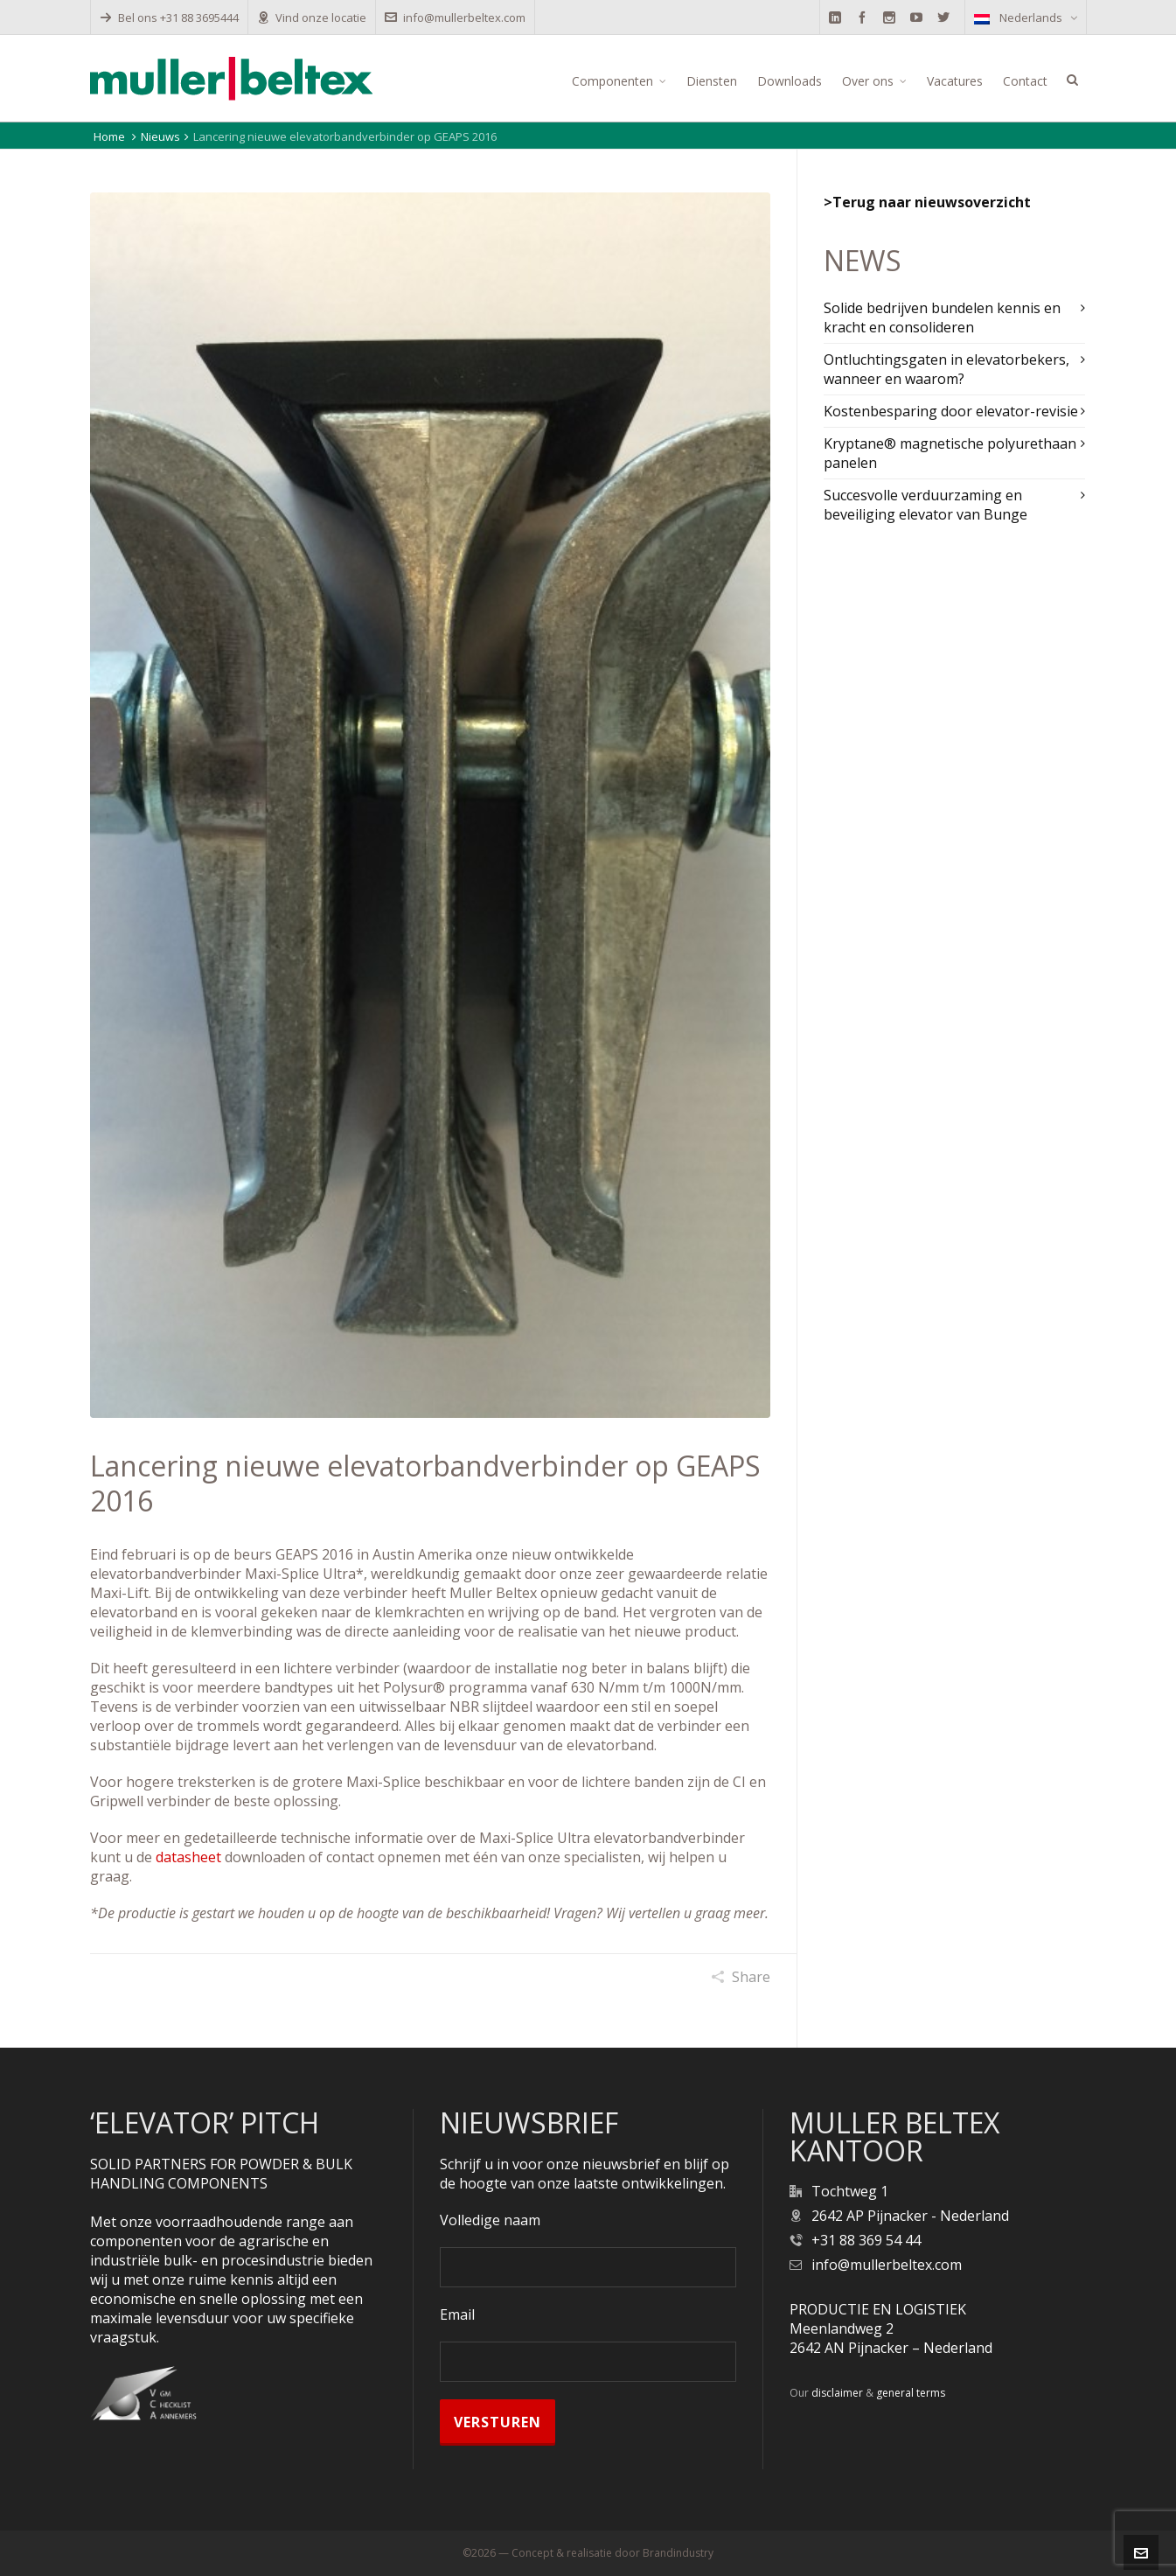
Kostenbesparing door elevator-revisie (951, 411)
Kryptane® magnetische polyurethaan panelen (950, 453)
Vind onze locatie (311, 17)
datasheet (188, 1857)
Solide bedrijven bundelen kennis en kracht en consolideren (942, 317)
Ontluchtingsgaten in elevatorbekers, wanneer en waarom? (946, 369)
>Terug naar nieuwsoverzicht (927, 202)
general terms (910, 2392)
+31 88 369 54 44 (866, 2240)
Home (109, 136)
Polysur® (414, 1687)
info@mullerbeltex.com (455, 17)
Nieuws (160, 136)
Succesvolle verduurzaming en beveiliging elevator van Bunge (925, 504)
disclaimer (837, 2392)
